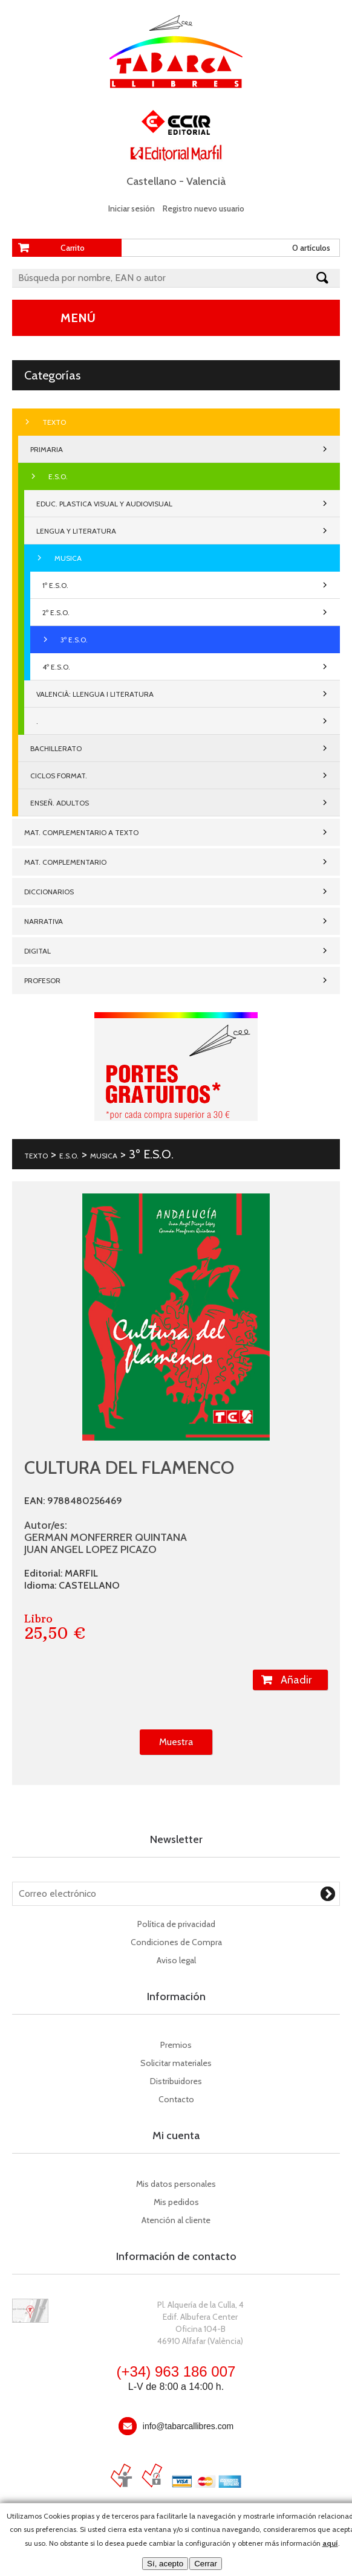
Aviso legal (176, 1960)
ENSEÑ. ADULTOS (59, 802)
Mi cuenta (176, 2135)
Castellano (151, 181)
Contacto (176, 2099)
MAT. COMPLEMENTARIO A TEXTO (81, 832)
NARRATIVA (43, 921)
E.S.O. (58, 476)
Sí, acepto (165, 2563)
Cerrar (205, 2563)
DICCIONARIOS (49, 891)
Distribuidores (176, 2081)
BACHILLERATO (56, 748)
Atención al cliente (176, 2220)
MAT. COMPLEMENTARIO (65, 862)
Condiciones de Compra (176, 1942)
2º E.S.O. (56, 612)
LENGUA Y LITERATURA (76, 530)
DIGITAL (37, 950)
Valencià (206, 181)
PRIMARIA (46, 449)
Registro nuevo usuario (203, 208)
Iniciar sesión (131, 208)
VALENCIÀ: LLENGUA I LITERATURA (95, 694)
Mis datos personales (176, 2183)
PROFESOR (42, 980)
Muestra (176, 1742)
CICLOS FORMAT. (58, 775)
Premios (176, 2044)
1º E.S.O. (55, 585)
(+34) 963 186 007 (176, 2371)
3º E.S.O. (74, 639)
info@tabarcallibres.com (188, 2426)
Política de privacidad (176, 1924)
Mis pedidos (176, 2202)
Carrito (72, 247)
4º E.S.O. (56, 666)
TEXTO (54, 422)
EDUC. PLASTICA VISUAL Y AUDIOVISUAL (104, 503)
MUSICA (68, 558)
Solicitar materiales (176, 2063)
